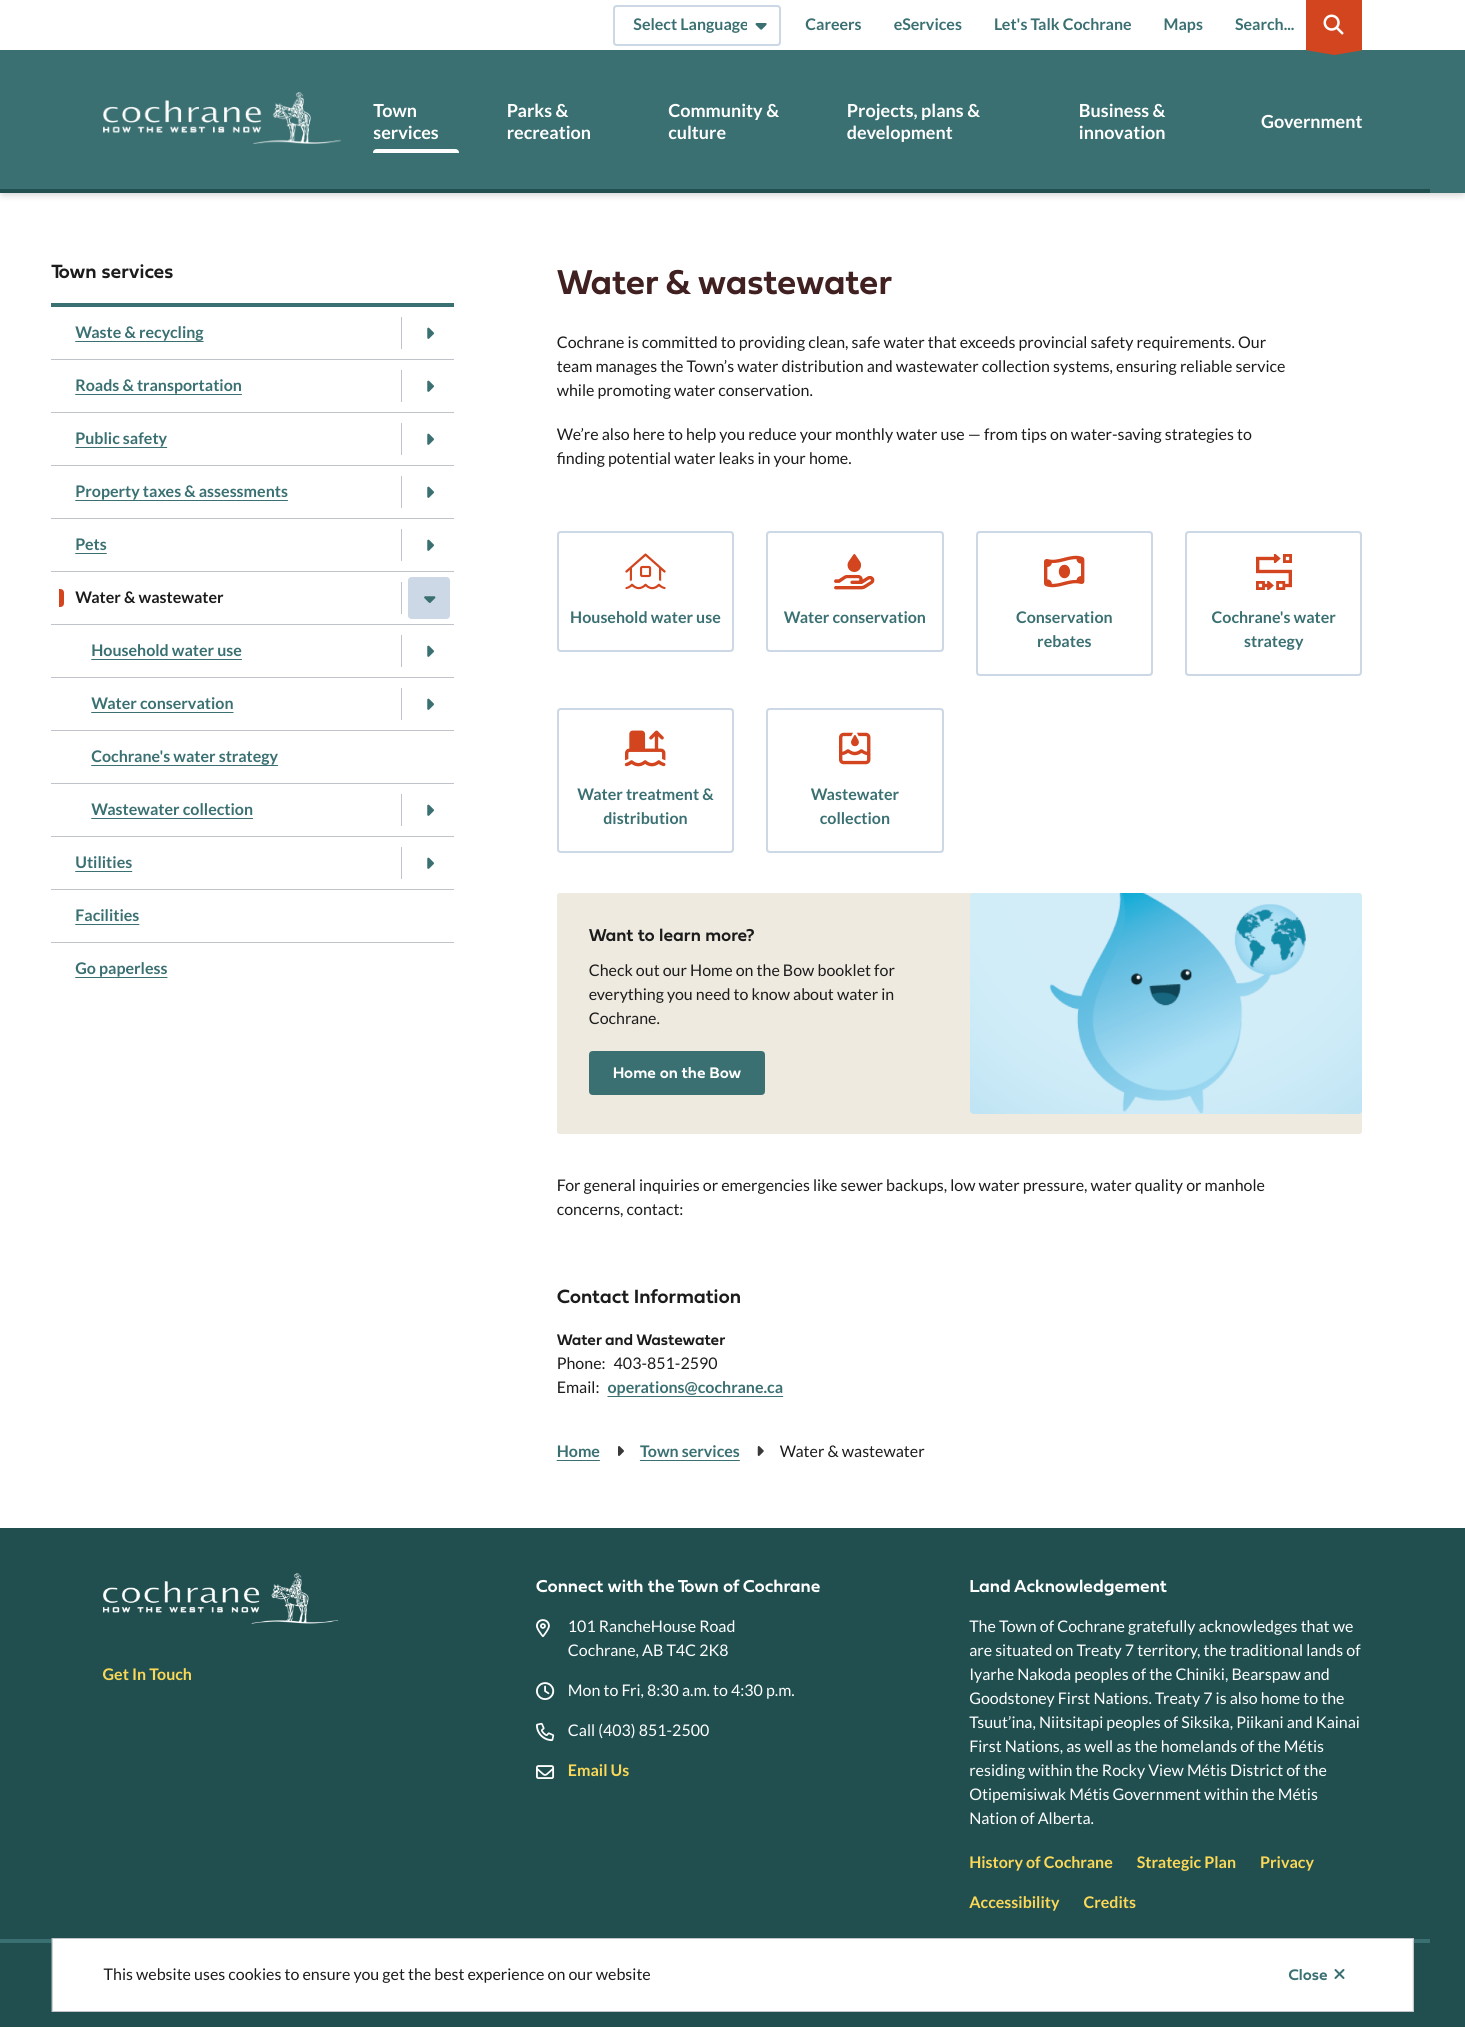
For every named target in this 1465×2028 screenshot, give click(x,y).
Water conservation (162, 703)
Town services (405, 121)
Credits (1110, 1902)
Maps (1183, 24)
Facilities (107, 915)
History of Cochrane (1041, 1862)
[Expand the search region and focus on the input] (1295, 25)
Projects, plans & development (913, 121)
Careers (833, 24)
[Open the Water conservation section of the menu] (429, 704)
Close (1307, 1975)
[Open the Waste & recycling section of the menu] (429, 333)
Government (1311, 121)
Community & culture (723, 121)
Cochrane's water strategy (184, 756)
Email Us (598, 1770)
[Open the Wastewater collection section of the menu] (429, 810)
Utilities (103, 862)
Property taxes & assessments (181, 491)
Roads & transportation (158, 385)
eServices (928, 24)
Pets (91, 544)
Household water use (166, 650)
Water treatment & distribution (645, 806)
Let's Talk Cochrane (1063, 24)
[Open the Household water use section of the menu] (429, 651)
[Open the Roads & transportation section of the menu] (429, 386)
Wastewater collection (172, 809)
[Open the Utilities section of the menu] (429, 863)
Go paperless (121, 968)
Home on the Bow (677, 1073)
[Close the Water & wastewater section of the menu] (429, 598)
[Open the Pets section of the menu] (429, 545)
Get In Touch (147, 1674)
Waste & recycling (139, 332)
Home (578, 1451)
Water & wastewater (149, 597)
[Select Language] (697, 25)
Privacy (1287, 1862)
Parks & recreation (549, 121)
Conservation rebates (1064, 629)
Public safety (121, 438)
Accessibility (1014, 1902)
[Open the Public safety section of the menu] (429, 439)
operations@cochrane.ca (695, 1387)
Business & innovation (1122, 121)
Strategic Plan (1186, 1862)
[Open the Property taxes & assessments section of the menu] (429, 492)
